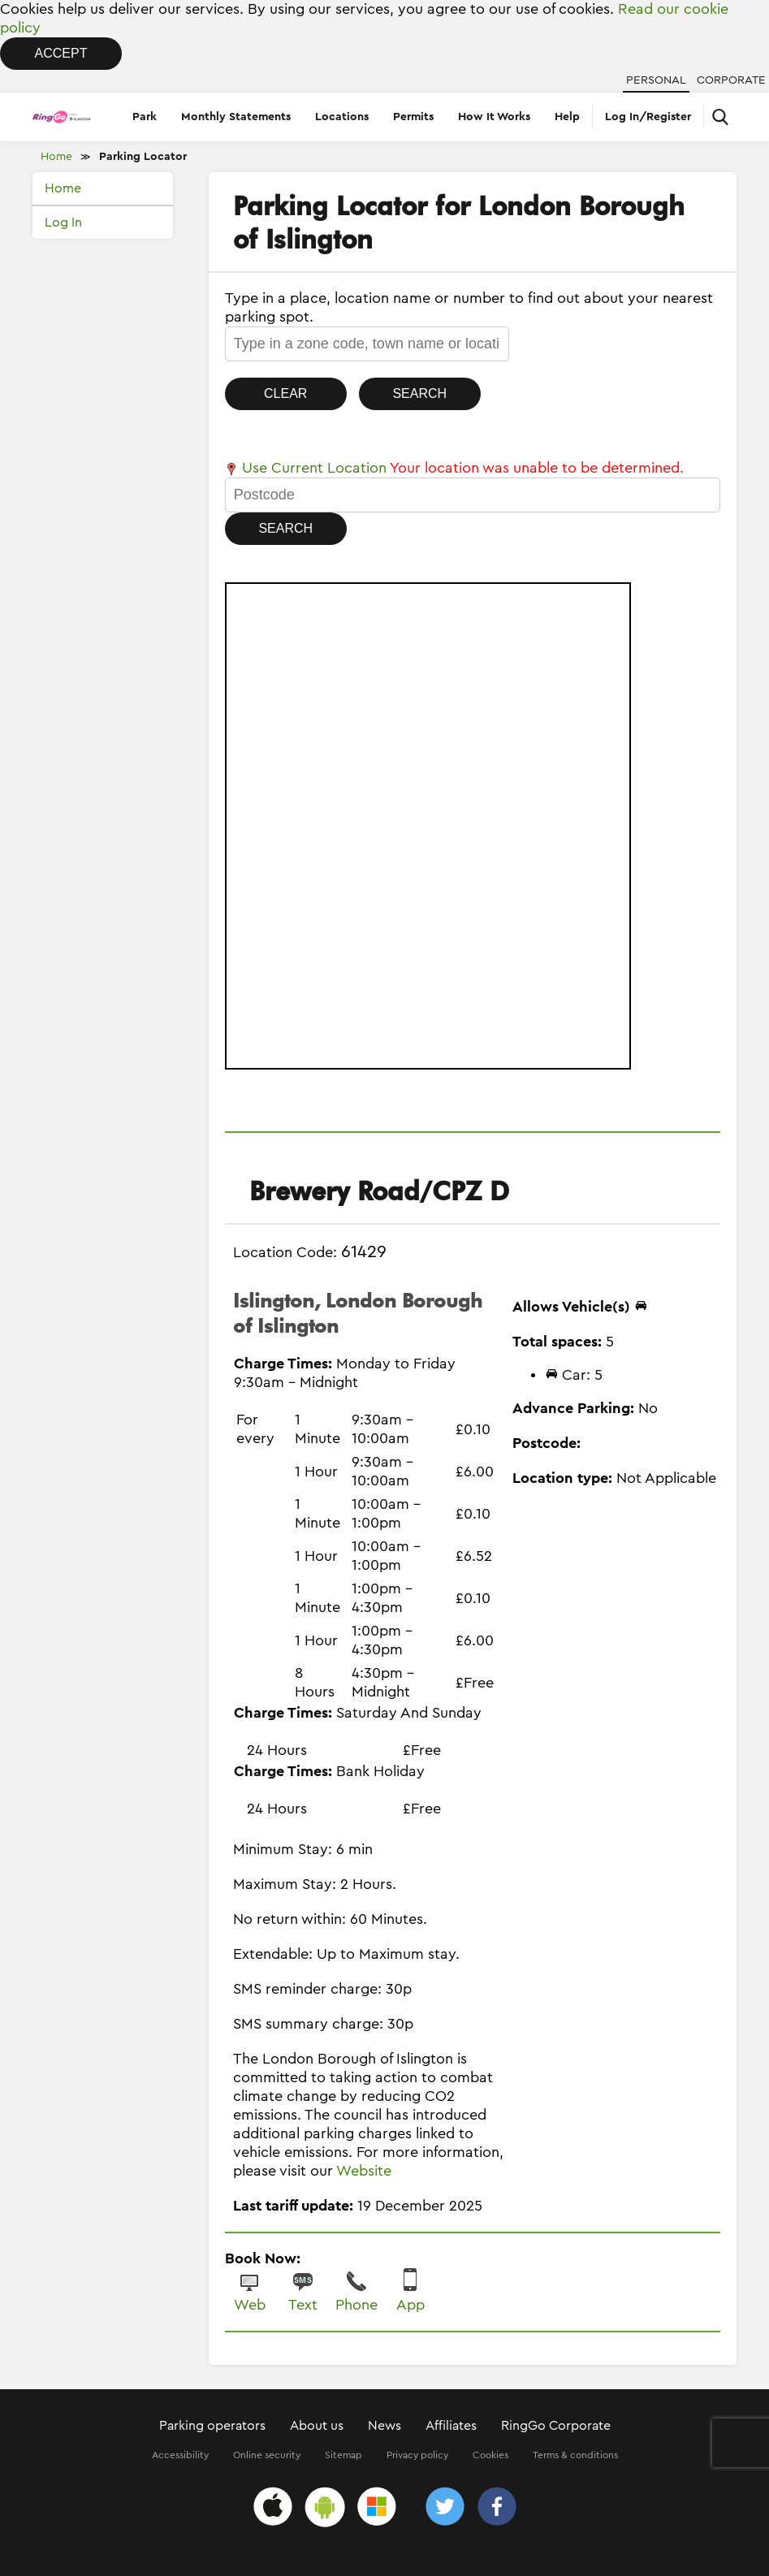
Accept (61, 53)
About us (316, 2425)
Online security (266, 2455)
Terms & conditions (575, 2455)
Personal (656, 80)
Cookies (490, 2455)
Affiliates (451, 2425)
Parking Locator (143, 156)
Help (567, 117)
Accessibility (180, 2455)
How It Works (494, 117)
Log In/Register (648, 117)
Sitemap (343, 2455)
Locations (342, 117)
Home (56, 156)
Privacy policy (417, 2455)
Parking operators (212, 2425)
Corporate (731, 80)
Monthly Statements (236, 117)
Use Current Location (306, 467)
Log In (63, 222)
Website (363, 2170)
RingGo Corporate (556, 2425)
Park (144, 117)
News (384, 2425)
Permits (413, 117)
